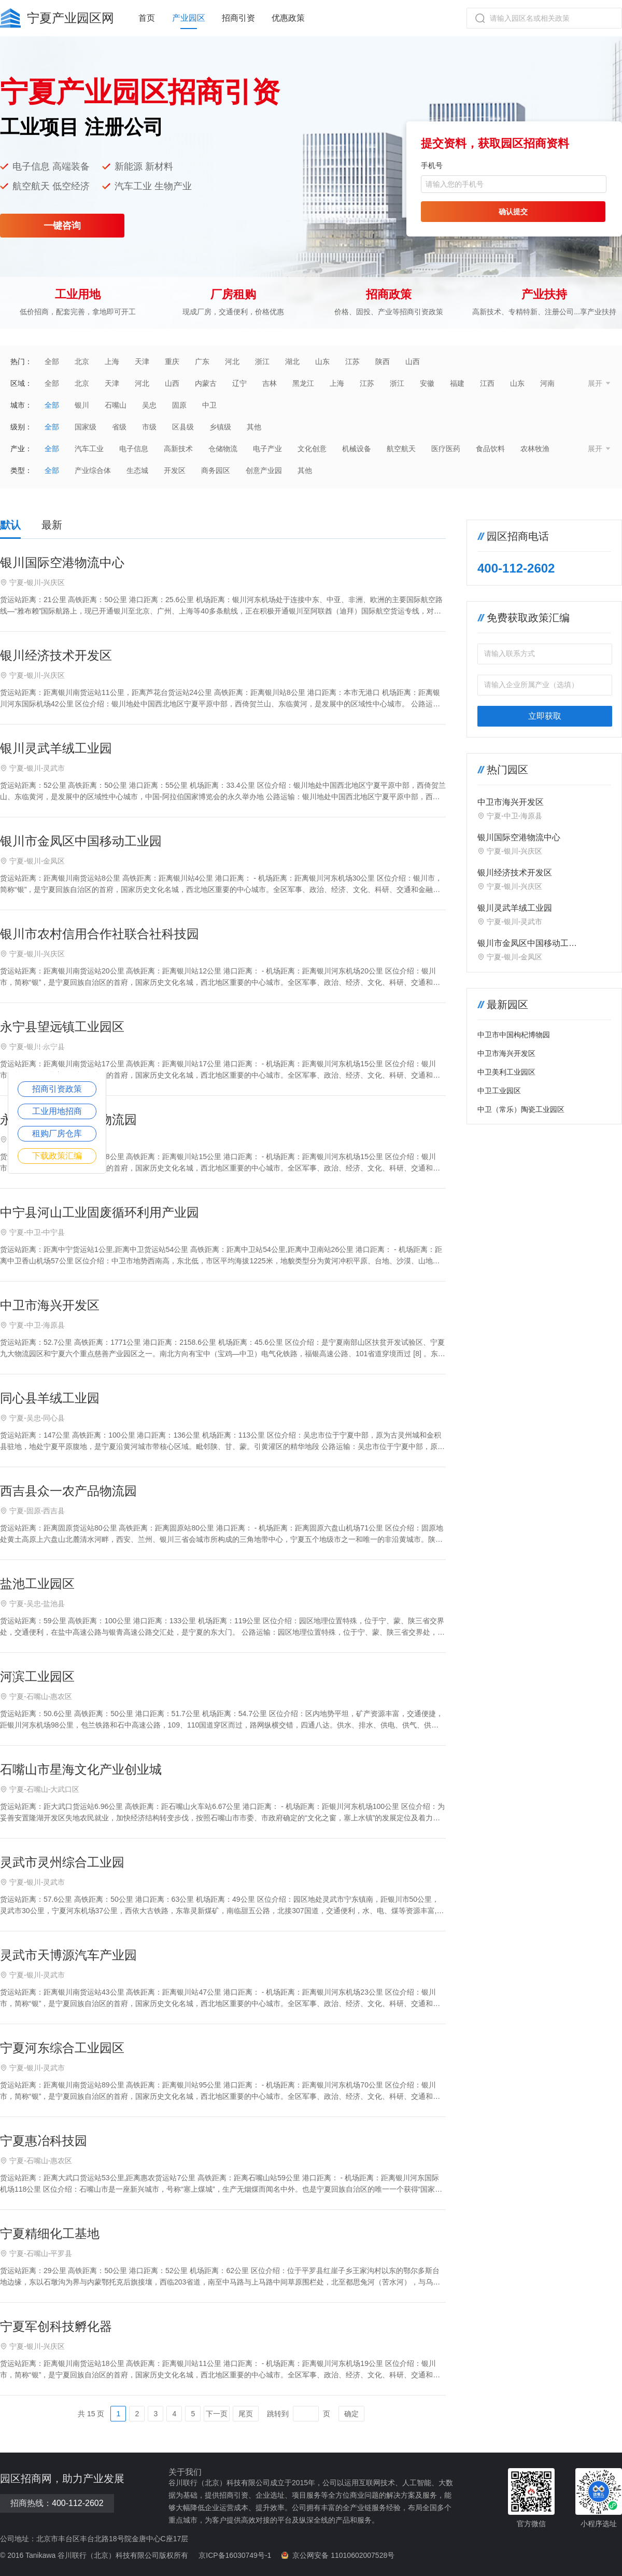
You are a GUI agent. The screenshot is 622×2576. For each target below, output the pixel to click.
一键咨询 (62, 225)
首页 (146, 17)
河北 (232, 361)
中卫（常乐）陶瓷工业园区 (520, 1109)
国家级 (85, 427)
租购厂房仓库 (57, 1133)
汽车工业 (89, 448)
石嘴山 (115, 405)
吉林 (269, 383)
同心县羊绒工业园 (50, 1398)
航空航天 (401, 448)
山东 (322, 361)
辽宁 (239, 383)
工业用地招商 (57, 1111)
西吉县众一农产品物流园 (68, 1491)
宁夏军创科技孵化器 (56, 2326)
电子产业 (267, 448)
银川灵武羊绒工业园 (56, 748)
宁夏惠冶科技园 (43, 2141)
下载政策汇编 (57, 1155)
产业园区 (188, 17)
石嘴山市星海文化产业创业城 (81, 1769)
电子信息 (133, 448)
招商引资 (238, 17)
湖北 (292, 361)
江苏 (352, 361)
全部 (52, 361)
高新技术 (178, 448)
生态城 (137, 470)
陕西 (382, 361)
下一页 (217, 2414)
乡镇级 (220, 427)
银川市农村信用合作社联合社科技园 (99, 934)
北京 (82, 361)
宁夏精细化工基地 (50, 2233)
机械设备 (356, 448)
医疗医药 (445, 448)
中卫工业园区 (499, 1091)
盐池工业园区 (37, 1584)
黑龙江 (303, 383)
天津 (142, 361)
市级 (149, 427)
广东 (202, 361)
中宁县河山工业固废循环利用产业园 (99, 1212)
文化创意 (312, 448)
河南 (547, 383)
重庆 (172, 361)
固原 (179, 405)
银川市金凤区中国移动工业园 (81, 841)
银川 (82, 405)
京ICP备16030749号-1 (235, 2555)
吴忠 (149, 405)
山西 (412, 361)
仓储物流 (222, 448)
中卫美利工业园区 (506, 1072)
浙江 (262, 361)
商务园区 (215, 470)
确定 (351, 2414)
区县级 (183, 427)
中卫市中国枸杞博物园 (513, 1035)
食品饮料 (490, 448)
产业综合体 (93, 470)
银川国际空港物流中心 (62, 562)
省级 (119, 427)
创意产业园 (264, 470)
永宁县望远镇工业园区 (62, 1027)
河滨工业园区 (37, 1676)
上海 (112, 361)
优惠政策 (288, 17)
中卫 (209, 405)
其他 (254, 427)
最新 (51, 525)
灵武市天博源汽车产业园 (68, 1955)
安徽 (427, 383)
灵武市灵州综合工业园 (62, 1862)
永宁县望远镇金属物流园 (68, 1119)
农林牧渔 (534, 448)
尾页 (245, 2414)
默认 (10, 525)
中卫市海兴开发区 (50, 1305)
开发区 (175, 470)
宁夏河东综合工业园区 (62, 2048)
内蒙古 (206, 383)
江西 (487, 383)
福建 (457, 383)
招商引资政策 (57, 1088)
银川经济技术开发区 (56, 655)
